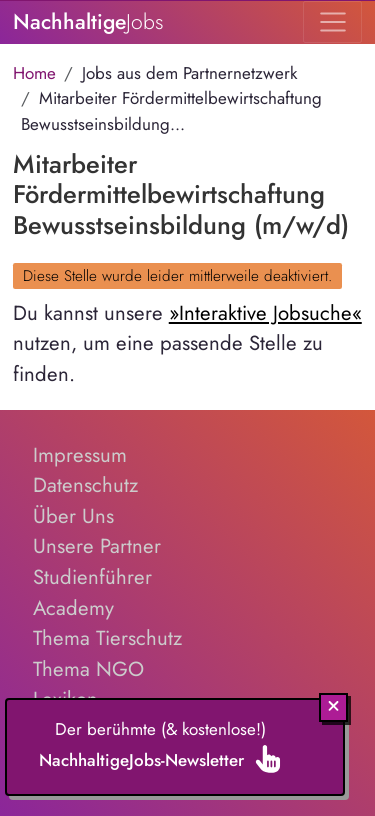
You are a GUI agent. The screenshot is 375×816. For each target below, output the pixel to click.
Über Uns (73, 516)
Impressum (80, 455)
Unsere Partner (97, 546)
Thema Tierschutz (107, 638)
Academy (73, 608)
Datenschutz (85, 485)
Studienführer (92, 577)
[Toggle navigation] (332, 22)
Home (34, 73)
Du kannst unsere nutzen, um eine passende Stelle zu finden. (187, 343)
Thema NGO (88, 669)
